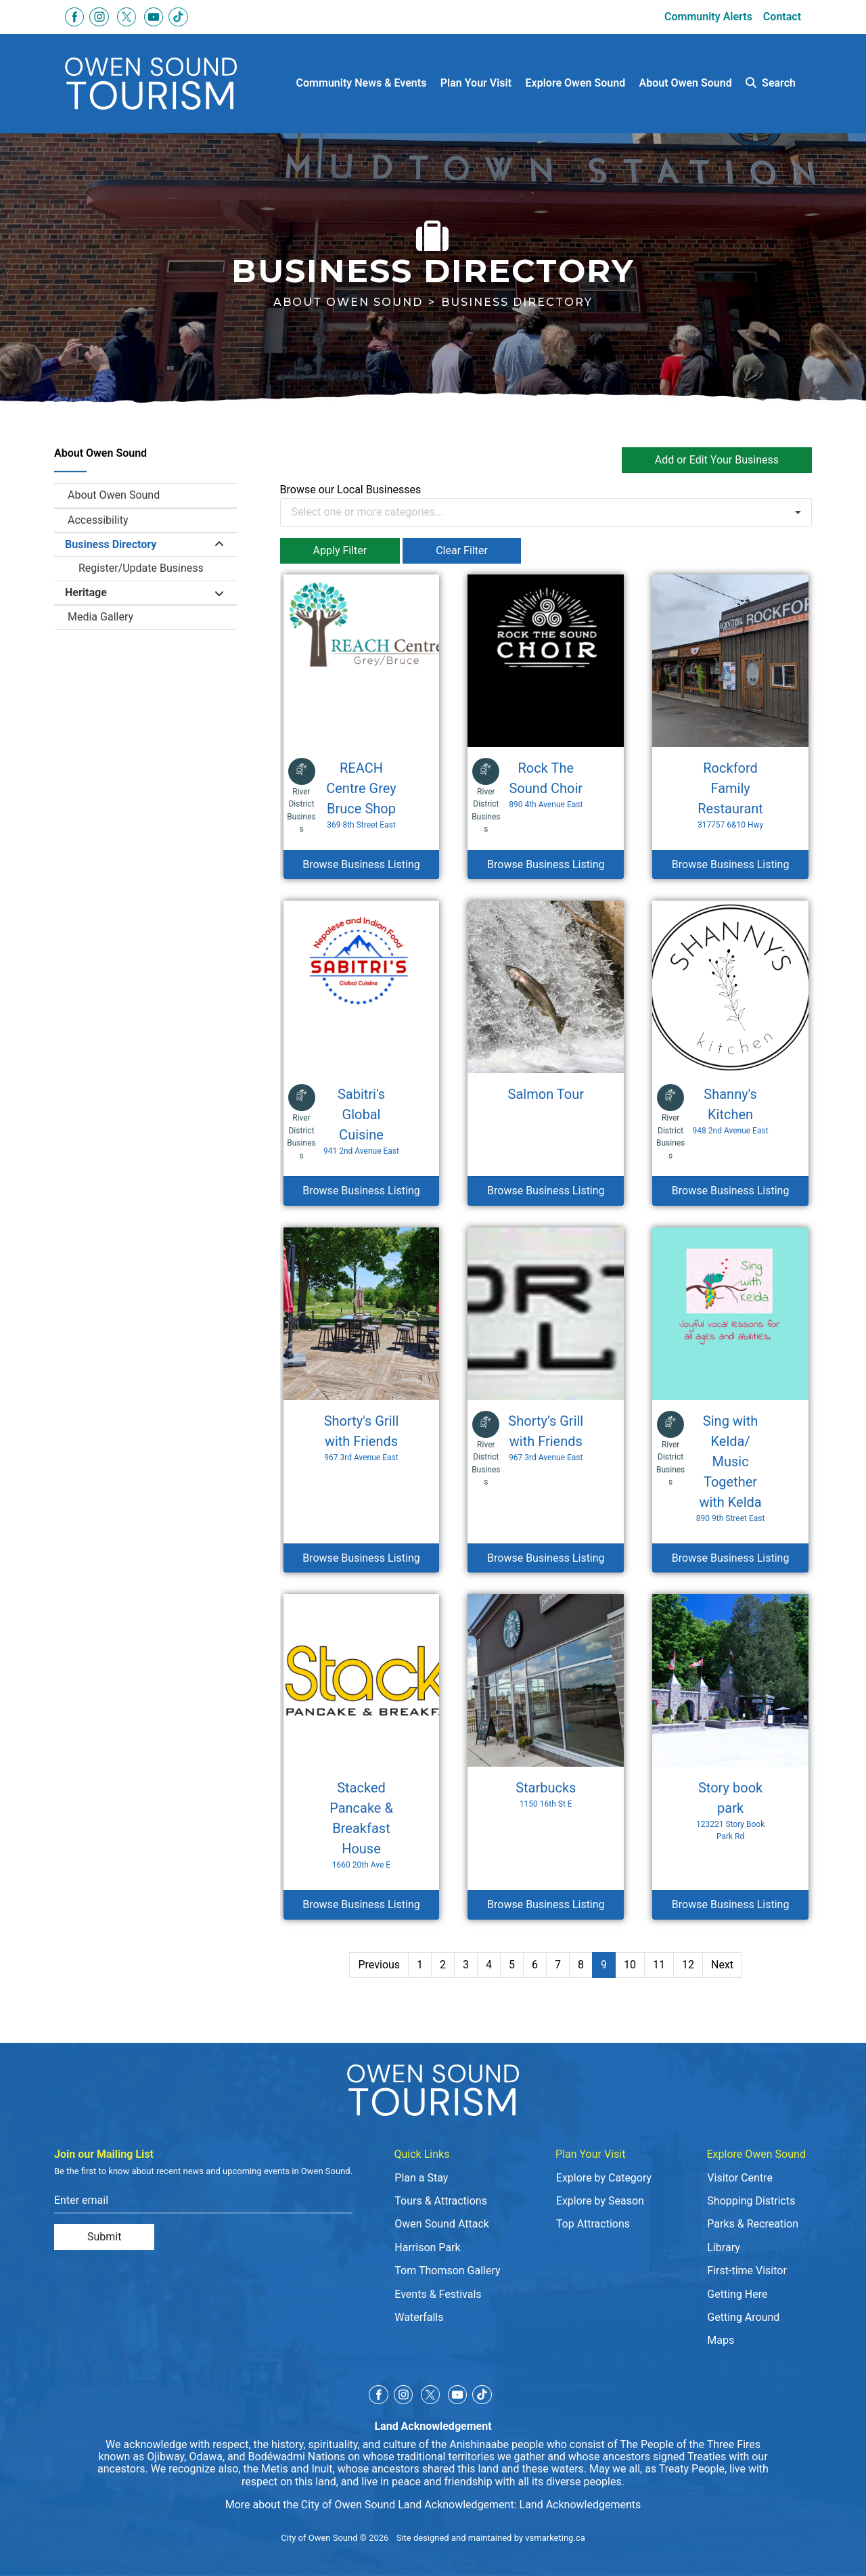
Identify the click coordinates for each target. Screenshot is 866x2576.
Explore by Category (604, 2177)
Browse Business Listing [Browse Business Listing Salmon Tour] (546, 1190)
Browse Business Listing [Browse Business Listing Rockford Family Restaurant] (731, 864)
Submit (104, 2236)
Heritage (86, 592)
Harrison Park (427, 2247)
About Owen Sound (348, 302)
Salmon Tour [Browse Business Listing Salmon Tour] (546, 1094)
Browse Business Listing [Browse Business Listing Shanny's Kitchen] (731, 1190)
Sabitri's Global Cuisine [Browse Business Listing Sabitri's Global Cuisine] (361, 1121)
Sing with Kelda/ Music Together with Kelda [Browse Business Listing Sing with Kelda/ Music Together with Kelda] (730, 1468)
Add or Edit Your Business (717, 459)
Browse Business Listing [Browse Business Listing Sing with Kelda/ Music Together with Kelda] (731, 1558)
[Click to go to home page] (151, 83)
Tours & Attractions (440, 2200)
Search (771, 82)
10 (630, 1964)
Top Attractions (593, 2223)
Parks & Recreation (752, 2223)
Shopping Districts (751, 2200)
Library (723, 2247)
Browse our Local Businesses (350, 490)
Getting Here (737, 2294)
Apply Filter (340, 550)
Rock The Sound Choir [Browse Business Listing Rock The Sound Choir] (546, 785)
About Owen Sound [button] (685, 82)
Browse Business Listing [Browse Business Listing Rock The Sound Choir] (546, 864)
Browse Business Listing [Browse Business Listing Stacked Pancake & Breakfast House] (361, 1904)
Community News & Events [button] (361, 82)
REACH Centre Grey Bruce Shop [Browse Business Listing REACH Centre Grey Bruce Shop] (361, 795)
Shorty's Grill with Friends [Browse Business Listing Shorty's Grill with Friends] (361, 1438)
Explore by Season (600, 2200)
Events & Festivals (437, 2294)
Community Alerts (708, 16)
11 (659, 1964)
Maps (720, 2340)
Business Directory (110, 544)
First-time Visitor (747, 2270)
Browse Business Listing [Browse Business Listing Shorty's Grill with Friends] (361, 1558)
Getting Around (743, 2317)
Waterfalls (418, 2317)
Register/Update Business (141, 568)
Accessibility (98, 520)
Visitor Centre (740, 2177)
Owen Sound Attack (441, 2223)
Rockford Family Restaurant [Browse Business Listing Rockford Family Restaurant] (730, 795)
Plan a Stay (421, 2177)
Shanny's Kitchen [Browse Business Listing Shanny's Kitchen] (730, 1111)
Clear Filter (462, 550)
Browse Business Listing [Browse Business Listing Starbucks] (546, 1904)
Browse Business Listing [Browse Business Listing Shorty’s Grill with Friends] (546, 1558)
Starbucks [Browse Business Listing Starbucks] (546, 1795)
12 (688, 1964)
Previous (379, 1964)
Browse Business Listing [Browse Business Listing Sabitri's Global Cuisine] (361, 1190)
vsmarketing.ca (555, 2538)
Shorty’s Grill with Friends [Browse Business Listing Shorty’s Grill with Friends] (546, 1438)
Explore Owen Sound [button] (576, 82)
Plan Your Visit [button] (475, 82)
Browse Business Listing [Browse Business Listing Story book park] (731, 1904)
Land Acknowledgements (580, 2504)
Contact (782, 16)
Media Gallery (100, 616)
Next (722, 1964)
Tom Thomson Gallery (447, 2270)
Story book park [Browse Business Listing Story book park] (730, 1811)
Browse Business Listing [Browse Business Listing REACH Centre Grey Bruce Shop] (361, 864)
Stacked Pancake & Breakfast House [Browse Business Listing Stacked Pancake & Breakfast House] (361, 1825)
